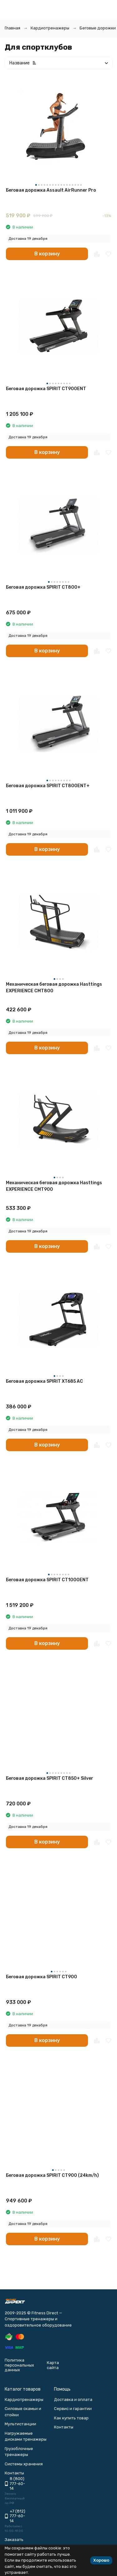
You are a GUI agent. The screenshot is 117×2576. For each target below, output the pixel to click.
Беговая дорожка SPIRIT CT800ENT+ (48, 785)
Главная (12, 28)
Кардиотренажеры (50, 28)
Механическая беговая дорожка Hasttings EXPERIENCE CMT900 (54, 1186)
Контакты (63, 2427)
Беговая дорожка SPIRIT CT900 (41, 1977)
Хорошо (101, 2560)
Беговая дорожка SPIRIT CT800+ (43, 587)
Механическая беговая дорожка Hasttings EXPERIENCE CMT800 (54, 988)
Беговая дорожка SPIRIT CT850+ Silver (49, 1778)
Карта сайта (53, 2365)
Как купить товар (71, 2418)
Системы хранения (24, 2464)
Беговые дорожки (98, 28)
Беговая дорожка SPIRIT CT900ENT (46, 388)
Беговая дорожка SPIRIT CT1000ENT (47, 1579)
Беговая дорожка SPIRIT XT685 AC (44, 1381)
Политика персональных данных (19, 2365)
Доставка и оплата (73, 2399)
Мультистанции (20, 2424)
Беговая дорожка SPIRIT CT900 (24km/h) (52, 2175)
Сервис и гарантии (73, 2408)
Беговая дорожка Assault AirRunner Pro (51, 190)
